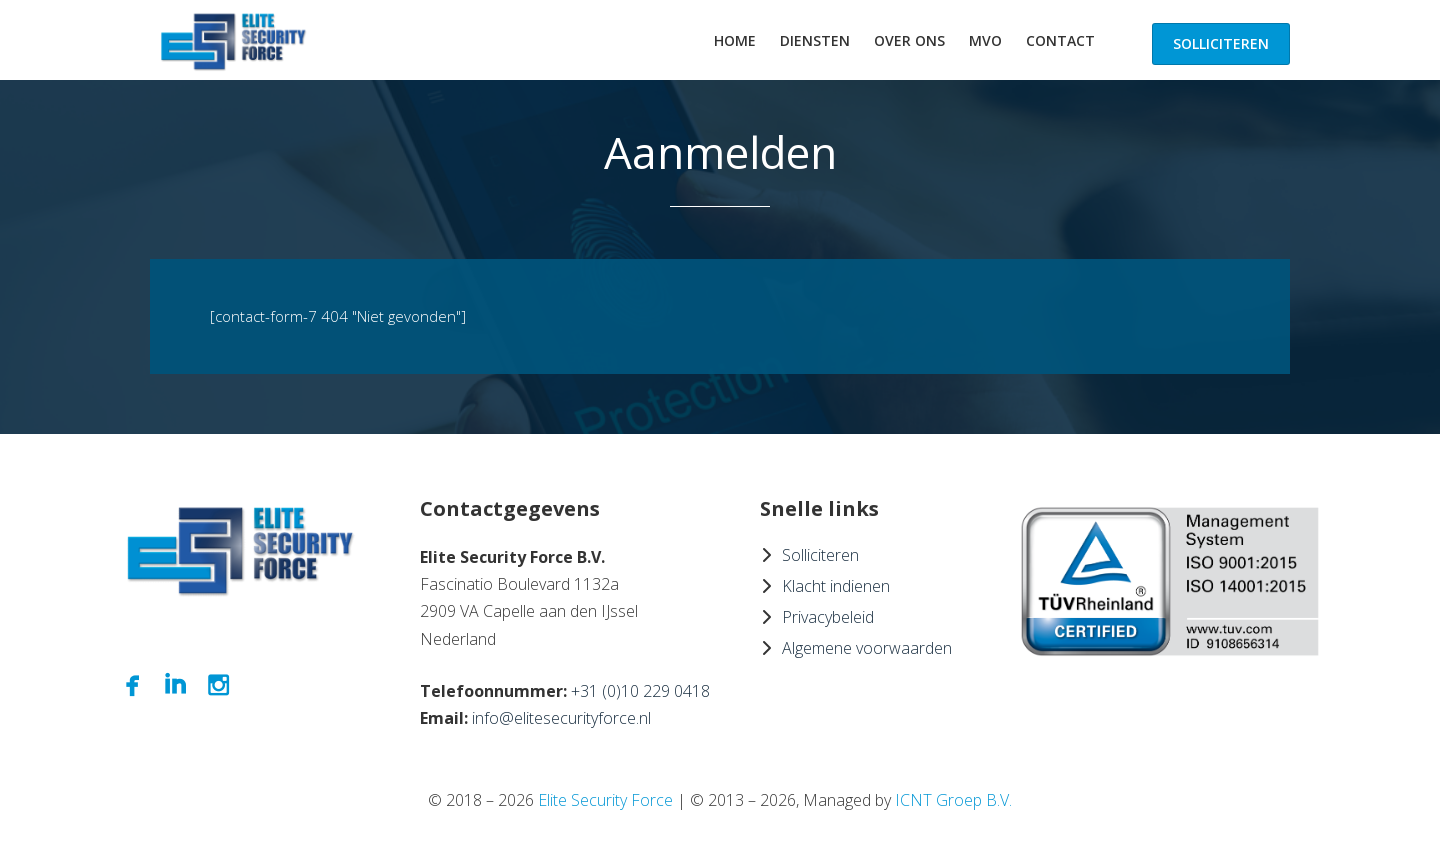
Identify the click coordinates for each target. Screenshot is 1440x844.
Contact (1060, 40)
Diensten (815, 40)
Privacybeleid (828, 617)
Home (735, 40)
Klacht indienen (836, 586)
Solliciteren (1221, 43)
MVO (985, 40)
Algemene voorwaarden (867, 648)
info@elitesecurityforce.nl (561, 718)
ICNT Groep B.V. (953, 800)
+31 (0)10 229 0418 (640, 691)
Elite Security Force (605, 800)
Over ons (909, 40)
